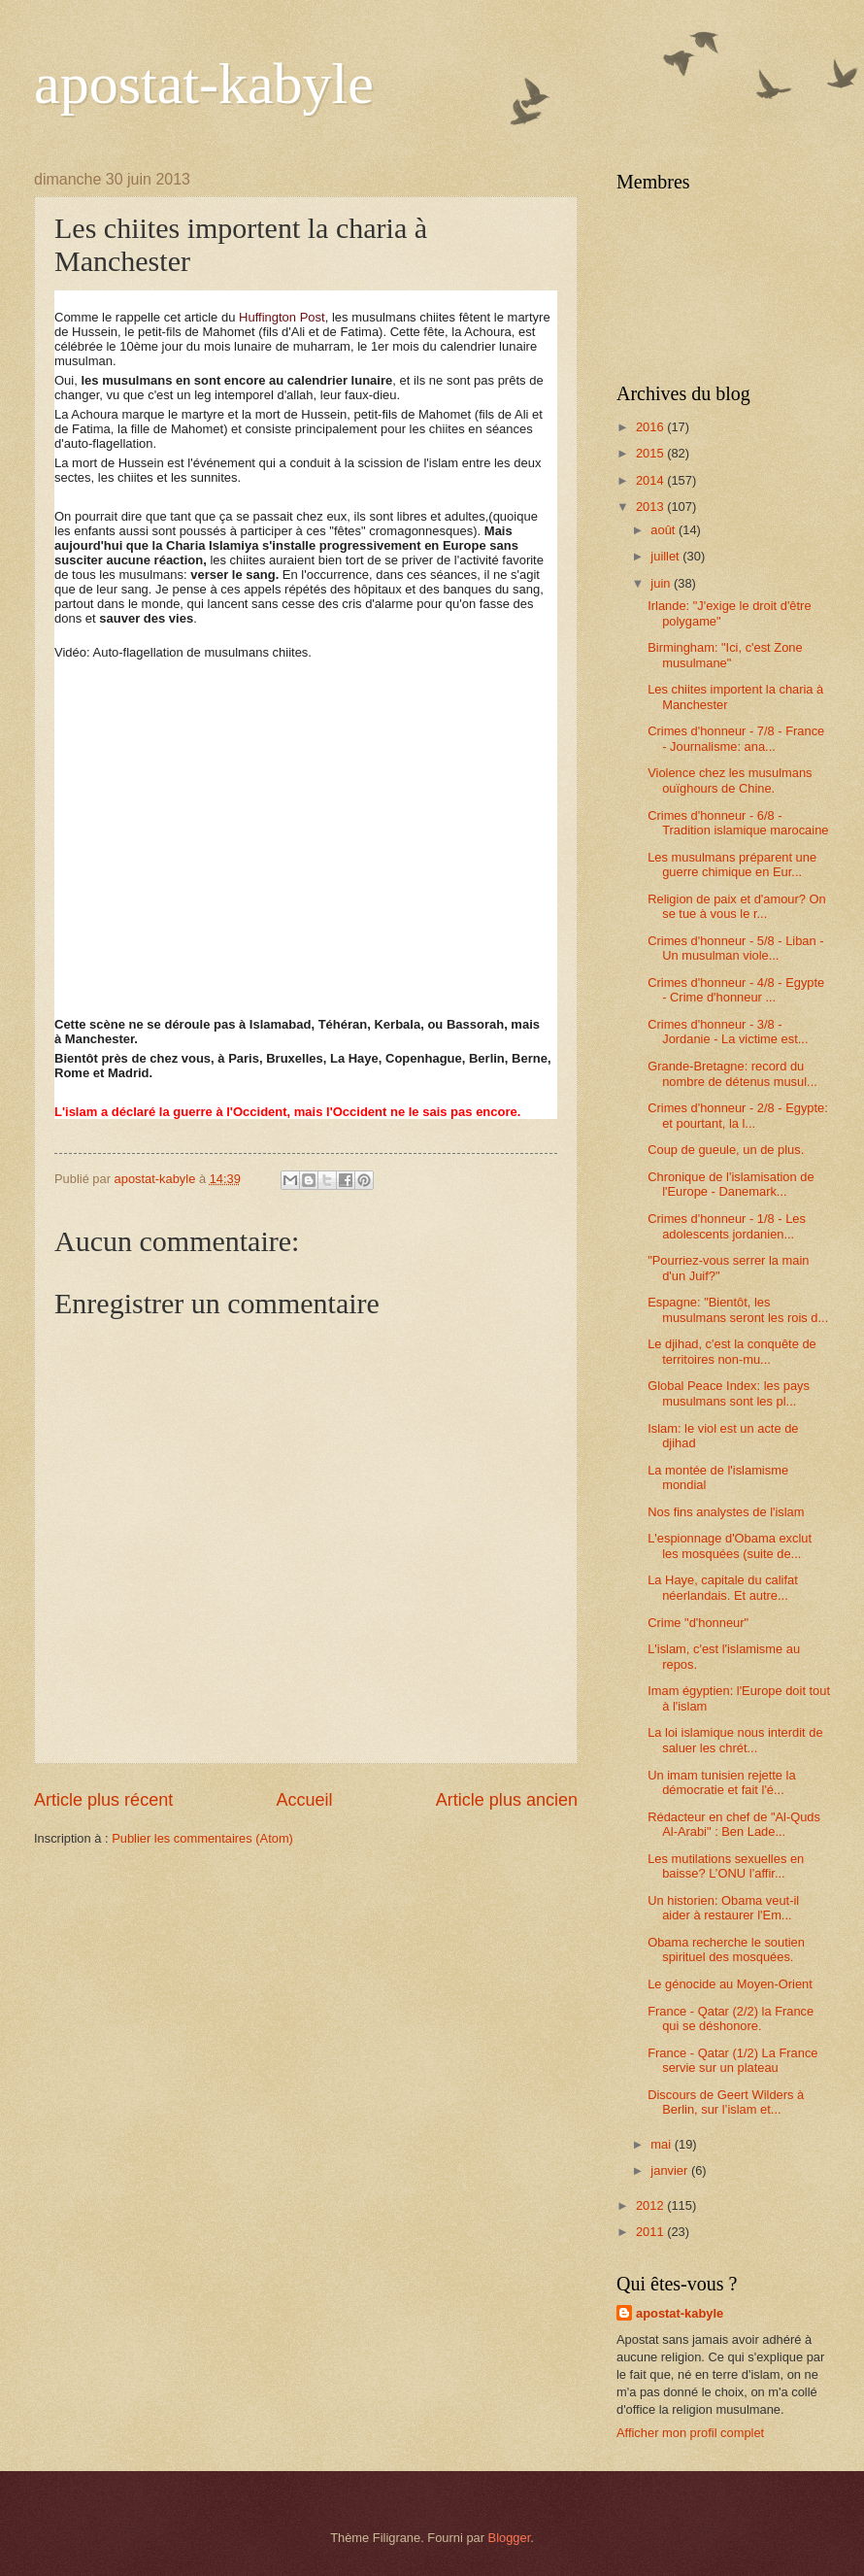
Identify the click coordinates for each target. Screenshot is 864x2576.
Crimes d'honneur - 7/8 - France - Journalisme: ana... (736, 738)
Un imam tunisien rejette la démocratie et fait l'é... (721, 1782)
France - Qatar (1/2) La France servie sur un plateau (732, 2060)
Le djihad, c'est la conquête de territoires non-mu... (732, 1351)
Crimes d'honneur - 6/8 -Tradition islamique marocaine (738, 822)
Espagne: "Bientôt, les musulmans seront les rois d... (738, 1309)
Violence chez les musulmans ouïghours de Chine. (730, 780)
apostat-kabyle (204, 83)
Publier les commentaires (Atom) (202, 1838)
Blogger (509, 2537)
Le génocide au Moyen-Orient (730, 1984)
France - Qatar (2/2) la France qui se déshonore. (731, 2018)
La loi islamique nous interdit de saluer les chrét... (735, 1739)
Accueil (304, 1800)
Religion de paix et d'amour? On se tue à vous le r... (737, 906)
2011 (651, 2231)
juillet (666, 556)
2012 (651, 2205)
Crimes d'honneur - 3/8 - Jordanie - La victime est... (728, 1031)
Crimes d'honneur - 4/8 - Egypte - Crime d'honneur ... (736, 989)
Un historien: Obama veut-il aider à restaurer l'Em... (723, 1907)
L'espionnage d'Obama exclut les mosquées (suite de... (730, 1545)
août (664, 530)
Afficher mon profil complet (690, 2432)
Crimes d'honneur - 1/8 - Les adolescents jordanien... (727, 1225)
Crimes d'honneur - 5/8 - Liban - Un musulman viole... (735, 948)
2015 (651, 453)
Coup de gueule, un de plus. (726, 1149)
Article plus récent (103, 1800)
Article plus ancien (507, 1800)
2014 (651, 480)
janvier (670, 2170)
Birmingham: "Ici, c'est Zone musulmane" (725, 654)
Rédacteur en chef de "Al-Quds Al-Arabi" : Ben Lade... (734, 1824)
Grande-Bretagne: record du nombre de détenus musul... (732, 1073)
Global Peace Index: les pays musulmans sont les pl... (729, 1392)
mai (662, 2144)
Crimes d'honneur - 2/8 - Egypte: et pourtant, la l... (738, 1115)
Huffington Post (282, 317)
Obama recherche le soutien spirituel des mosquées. (726, 1949)
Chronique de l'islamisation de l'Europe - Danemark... (731, 1184)
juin (662, 583)
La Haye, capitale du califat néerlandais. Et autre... (723, 1587)
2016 (651, 427)
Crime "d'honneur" (698, 1622)
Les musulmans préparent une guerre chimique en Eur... (732, 864)
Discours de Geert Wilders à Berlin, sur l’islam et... (726, 2102)
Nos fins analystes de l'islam (726, 1512)
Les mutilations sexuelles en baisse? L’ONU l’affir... (726, 1866)
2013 (651, 506)
